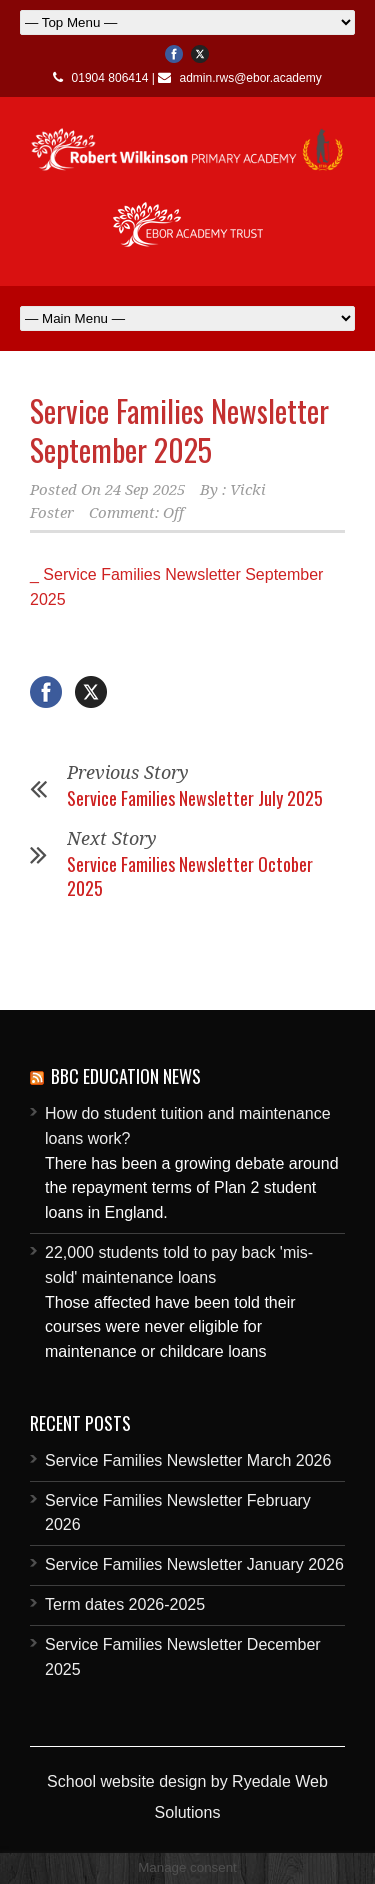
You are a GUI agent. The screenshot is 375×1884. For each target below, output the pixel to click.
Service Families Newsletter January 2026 (194, 1564)
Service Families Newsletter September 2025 (179, 430)
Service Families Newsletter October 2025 (190, 875)
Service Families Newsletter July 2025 (195, 798)
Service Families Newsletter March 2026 (188, 1460)
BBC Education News (126, 1076)
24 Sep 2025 (145, 490)
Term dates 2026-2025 (125, 1604)
